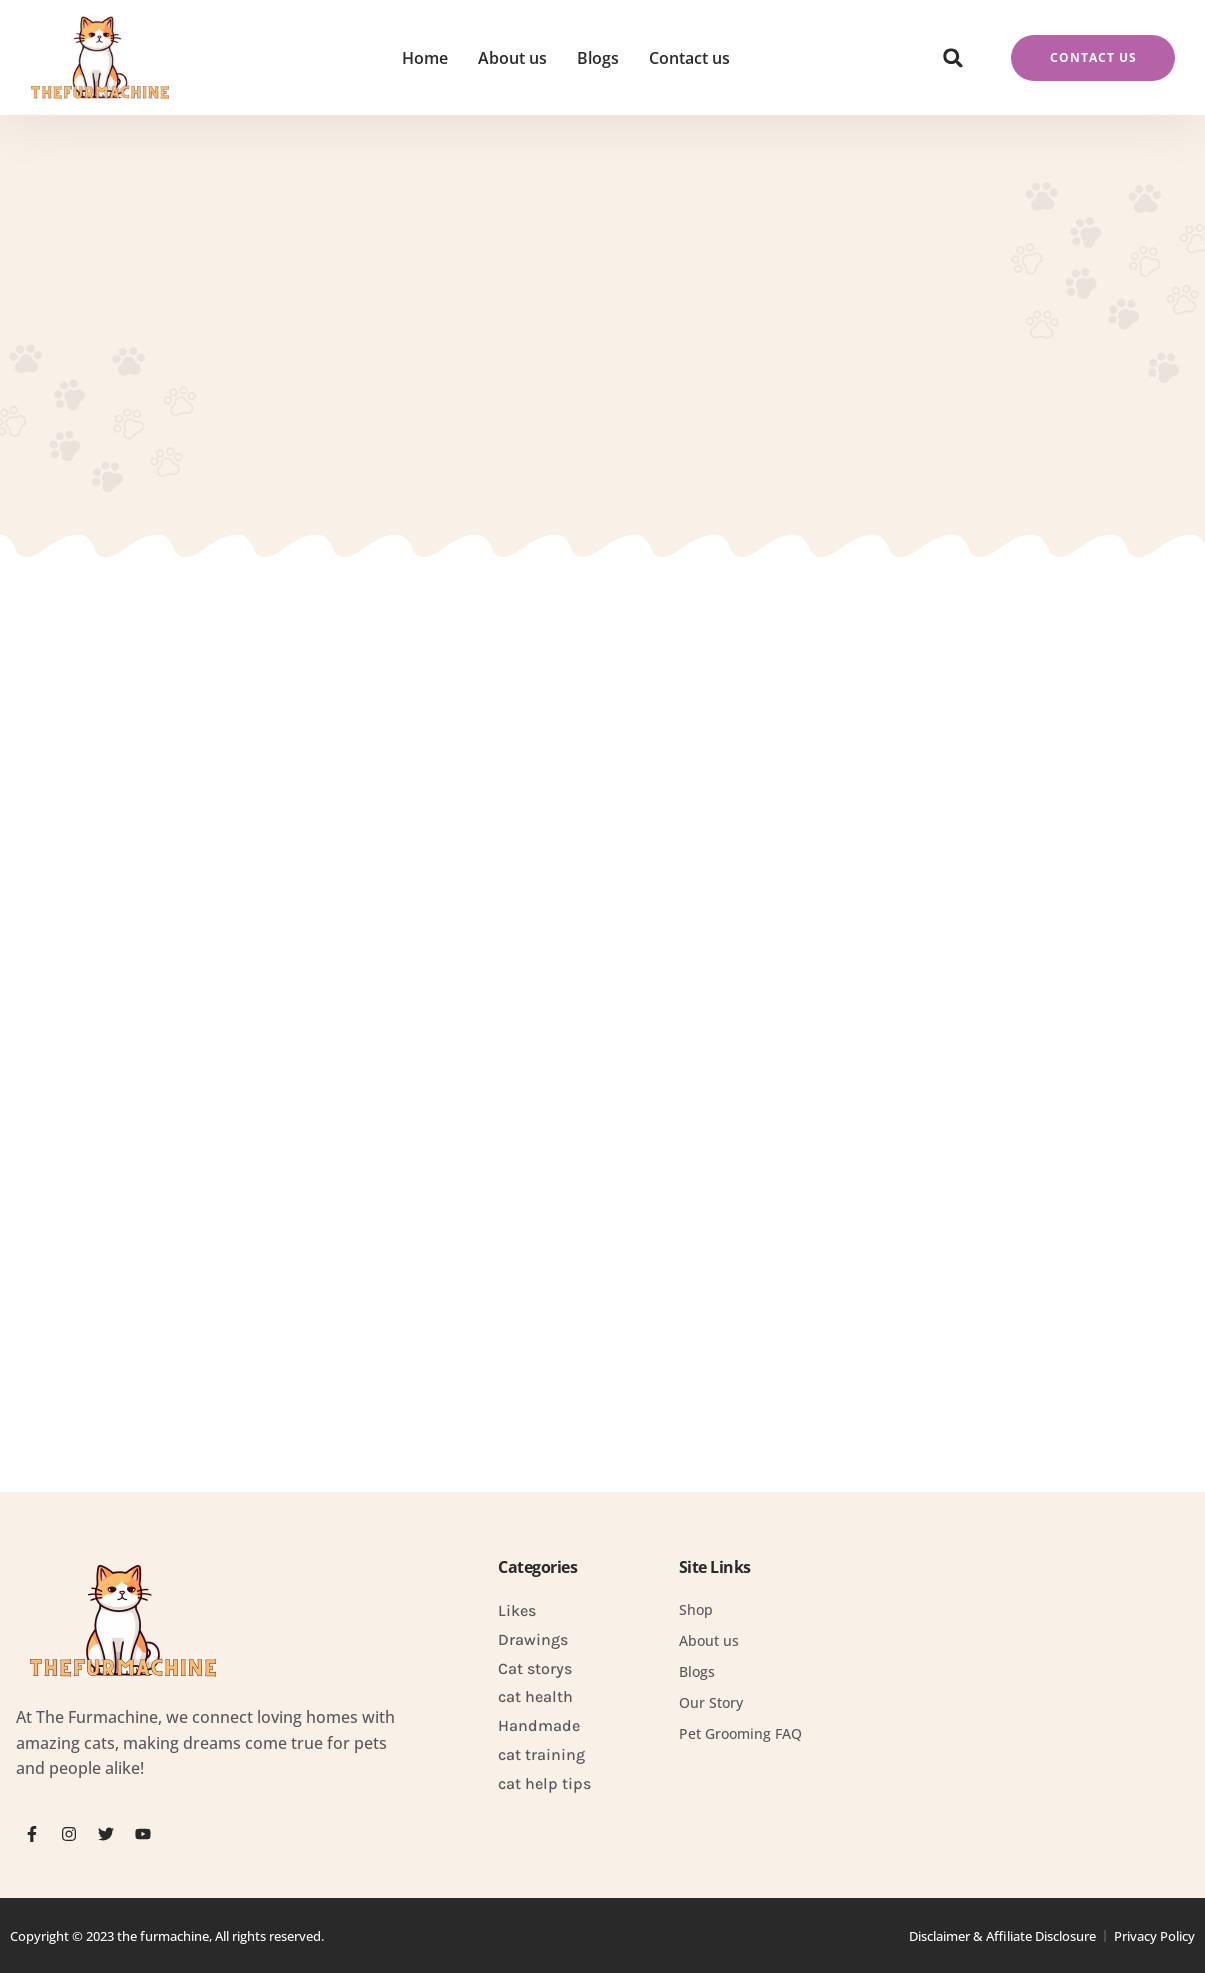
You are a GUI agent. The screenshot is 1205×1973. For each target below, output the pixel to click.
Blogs (598, 58)
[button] (953, 58)
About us (512, 58)
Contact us (689, 58)
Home (425, 58)
